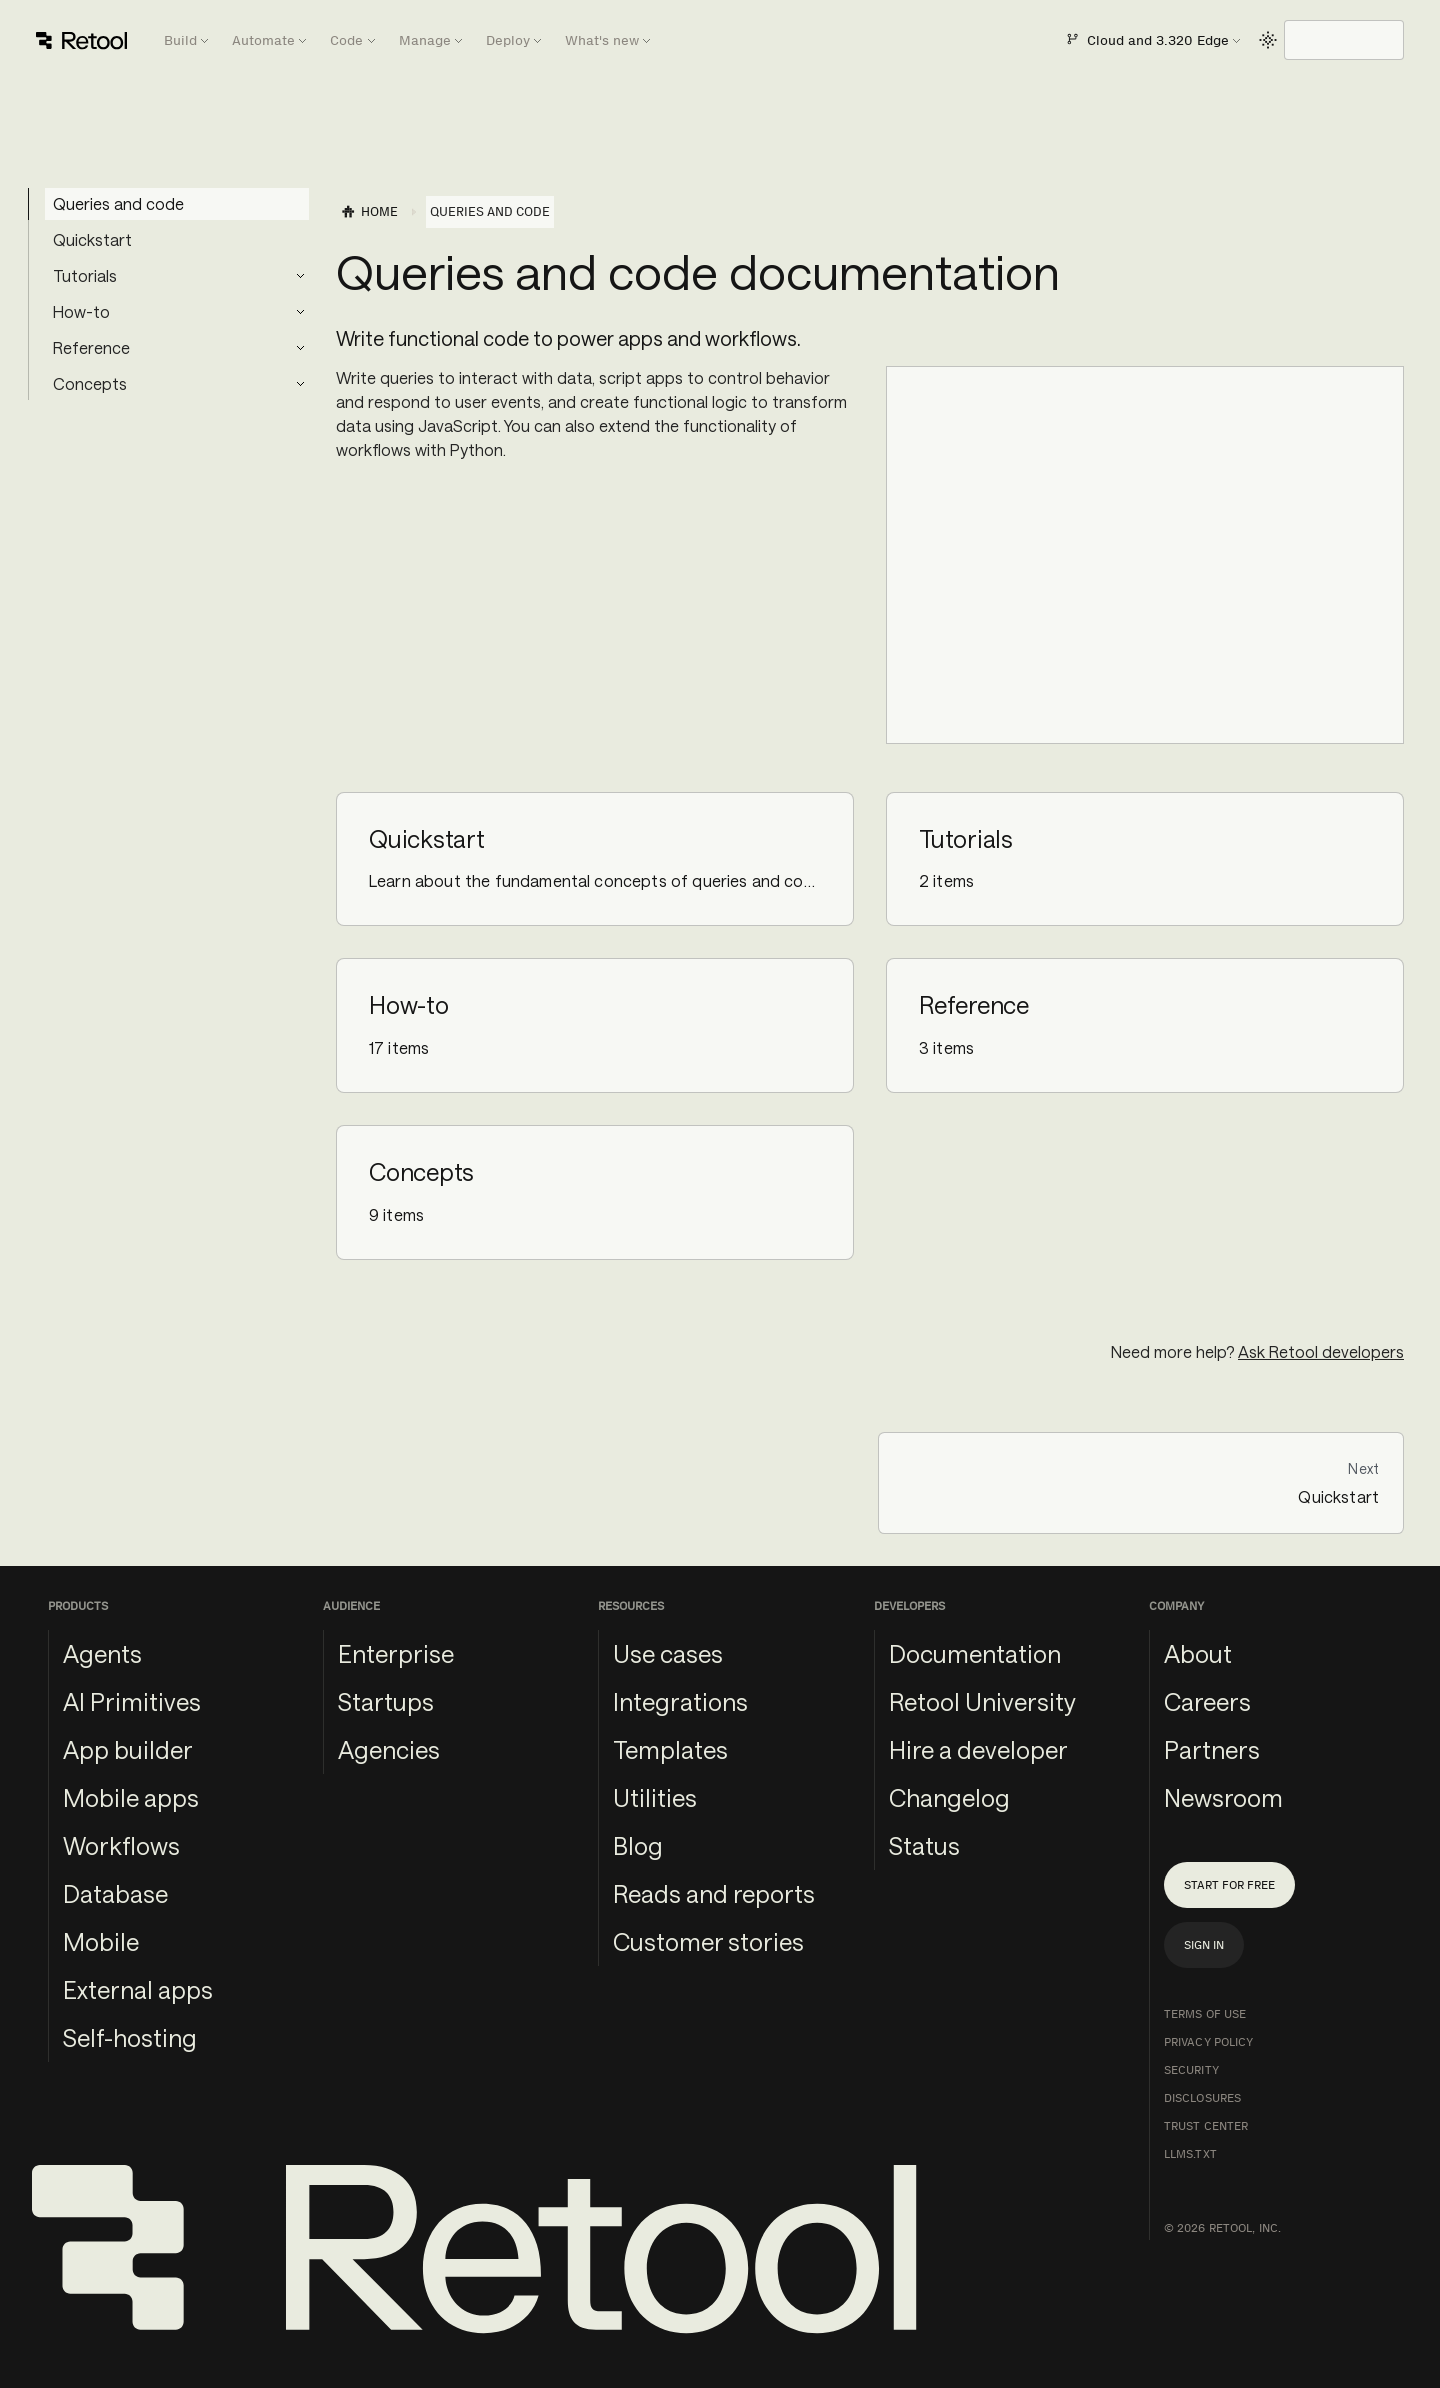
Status (924, 1845)
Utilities (655, 1797)
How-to (81, 311)
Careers (1207, 1701)
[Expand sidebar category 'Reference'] (300, 348)
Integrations (680, 1701)
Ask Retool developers (1321, 1351)
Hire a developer (978, 1749)
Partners (1212, 1749)
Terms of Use (1205, 2014)
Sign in (1204, 1945)
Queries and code (118, 203)
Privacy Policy (1209, 2042)
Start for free (1229, 1885)
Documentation (975, 1653)
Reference (91, 347)
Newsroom (1223, 1797)
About (1198, 1653)
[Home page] (369, 212)
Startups (386, 1701)
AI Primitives (132, 1701)
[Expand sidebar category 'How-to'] (300, 312)
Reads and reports (714, 1893)
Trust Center (1206, 2126)
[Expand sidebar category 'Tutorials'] (300, 276)
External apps (138, 1989)
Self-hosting (130, 2037)
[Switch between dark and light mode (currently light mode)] (1268, 40)
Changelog (949, 1797)
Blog (638, 1845)
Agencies (389, 1749)
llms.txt (1190, 2154)
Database (115, 1893)
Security (1191, 2070)
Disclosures (1202, 2098)
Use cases (668, 1653)
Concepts (90, 383)
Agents (102, 1653)
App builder (128, 1749)
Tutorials (85, 275)
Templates (670, 1749)
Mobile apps (131, 1797)
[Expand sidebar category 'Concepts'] (300, 384)
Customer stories (708, 1941)
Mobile (101, 1941)
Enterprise (396, 1653)
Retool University (982, 1701)
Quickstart (92, 239)
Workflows (121, 1845)
